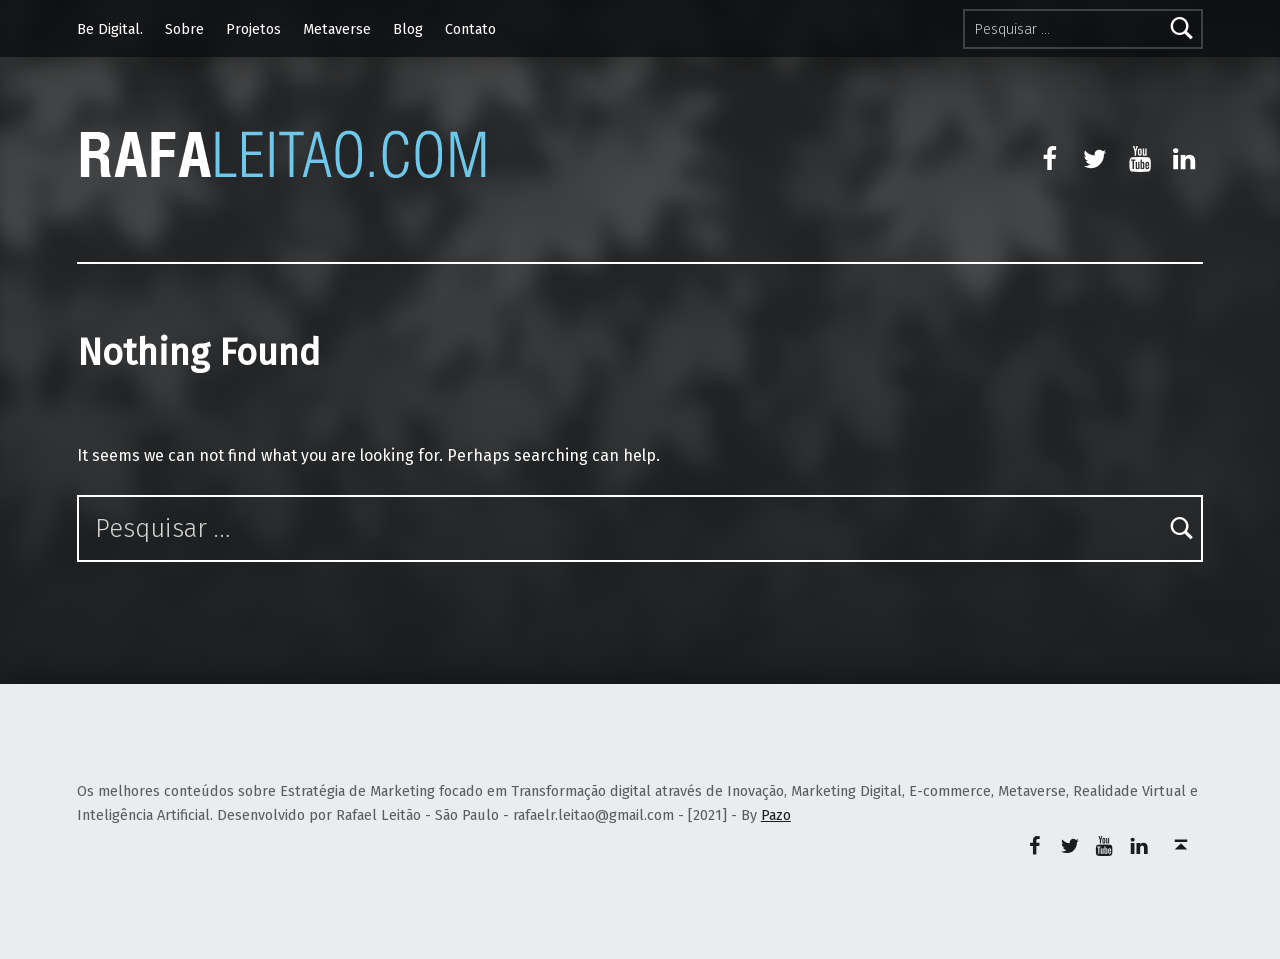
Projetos (253, 29)
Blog (408, 29)
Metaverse (337, 29)
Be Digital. (110, 29)
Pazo (776, 815)
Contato (470, 29)
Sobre (184, 29)
